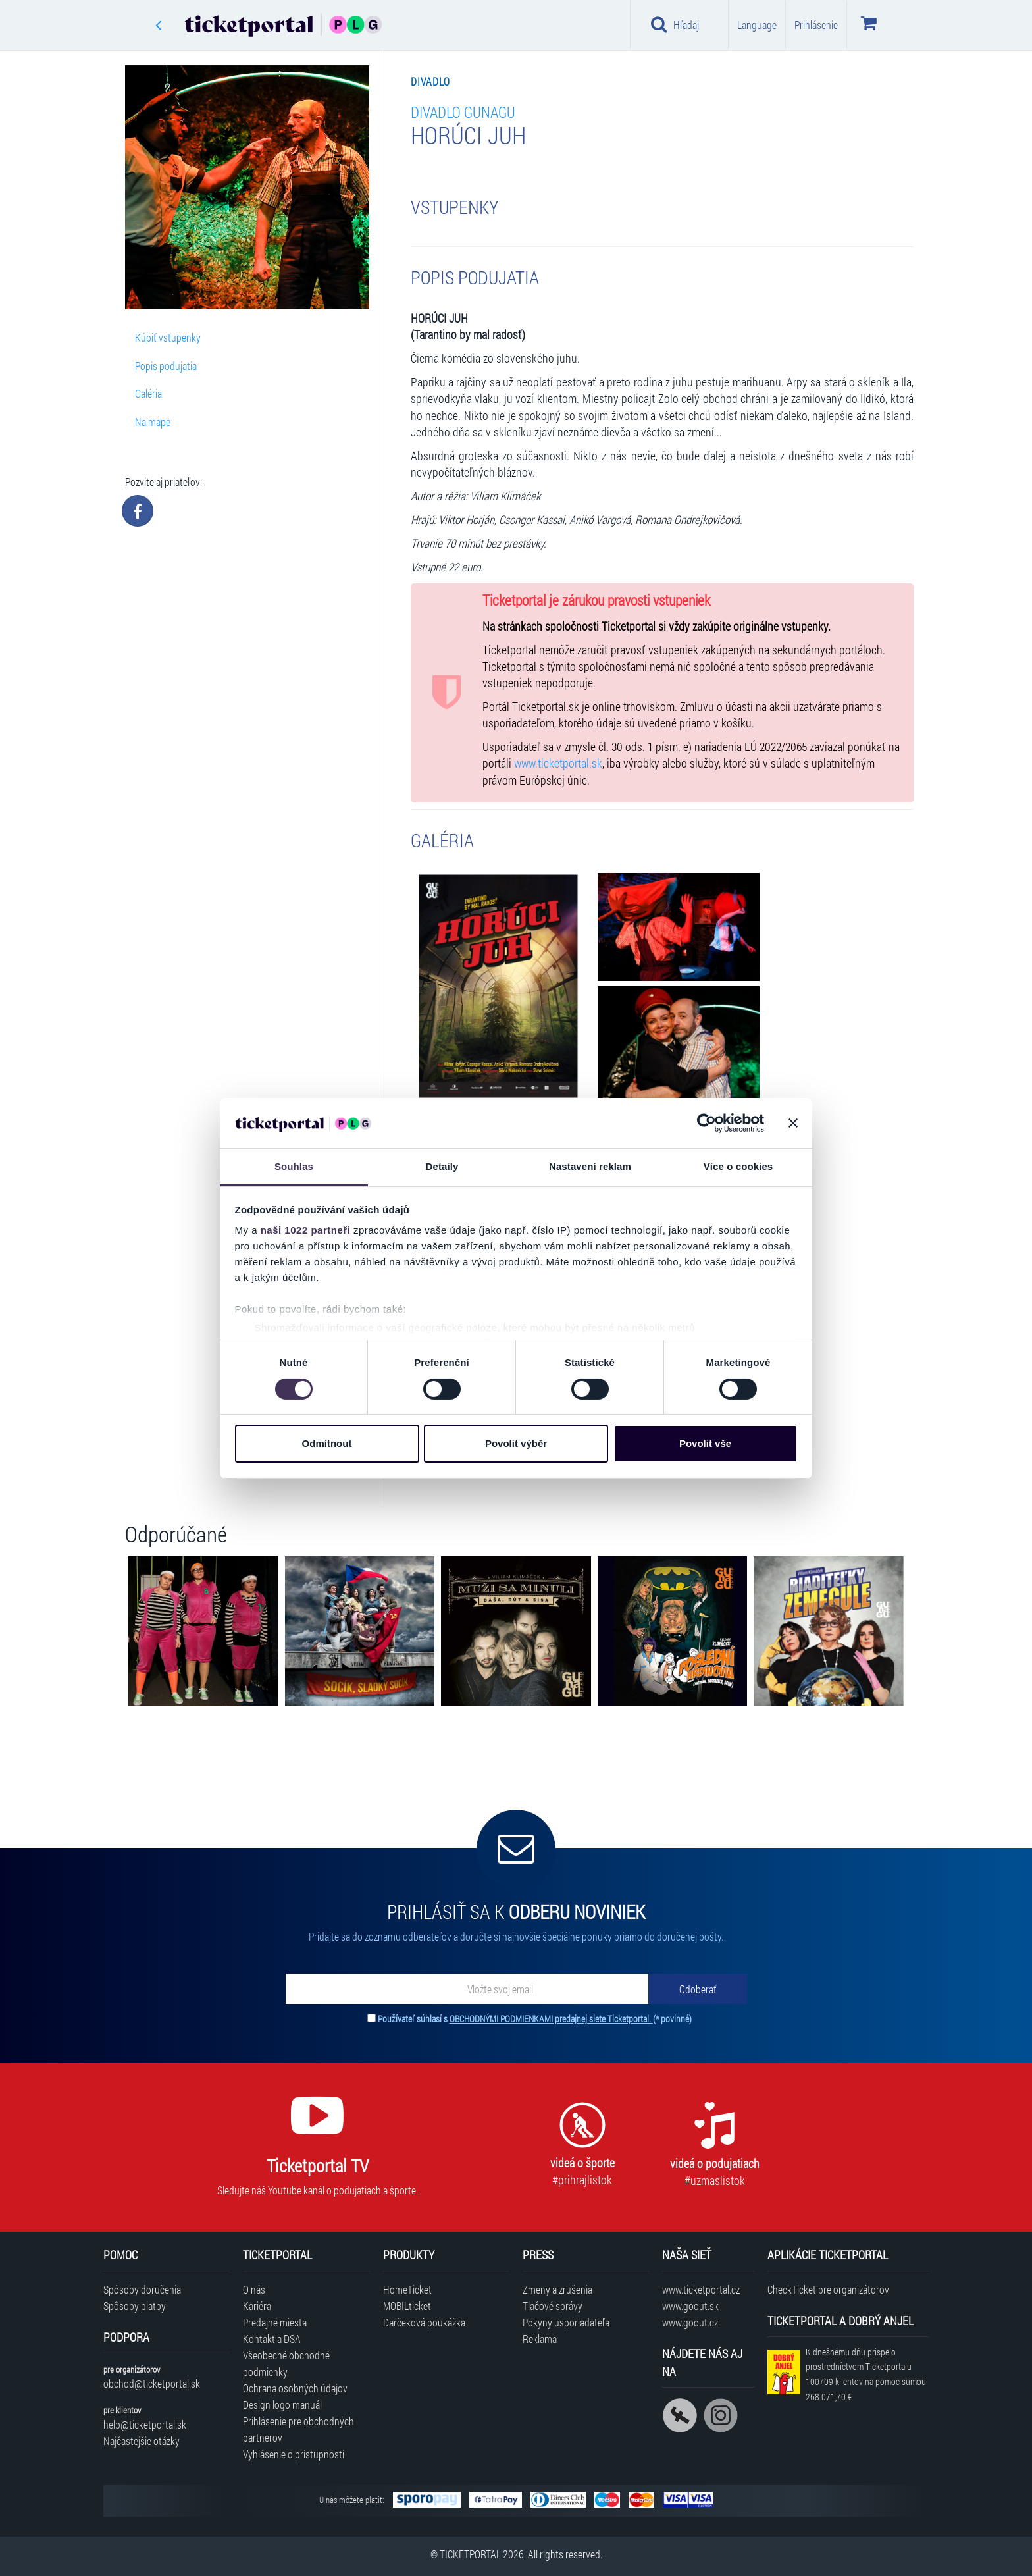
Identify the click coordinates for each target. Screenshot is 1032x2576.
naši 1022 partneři (306, 1230)
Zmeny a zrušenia (557, 2289)
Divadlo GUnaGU (463, 111)
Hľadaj (675, 24)
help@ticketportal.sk (144, 2424)
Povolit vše (705, 1443)
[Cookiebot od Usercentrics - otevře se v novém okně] (706, 1123)
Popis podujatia (166, 366)
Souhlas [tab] (293, 1166)
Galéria (148, 393)
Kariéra (257, 2306)
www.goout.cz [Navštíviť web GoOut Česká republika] (690, 2322)
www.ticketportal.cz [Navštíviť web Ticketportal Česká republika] (701, 2289)
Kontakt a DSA (272, 2339)
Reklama (540, 2339)
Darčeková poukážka (424, 2322)
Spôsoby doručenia (142, 2289)
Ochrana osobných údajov (295, 2388)
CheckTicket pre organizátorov (828, 2289)
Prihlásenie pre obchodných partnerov (298, 2429)
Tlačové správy (552, 2306)
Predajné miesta (275, 2322)
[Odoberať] (697, 1989)
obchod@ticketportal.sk (151, 2383)
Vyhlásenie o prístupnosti (293, 2454)
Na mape (152, 422)
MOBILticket (407, 2306)
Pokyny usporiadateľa (566, 2322)
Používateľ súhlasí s (535, 2018)
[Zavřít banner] (793, 1123)
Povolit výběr (516, 1443)
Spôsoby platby (134, 2306)
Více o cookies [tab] (738, 1166)
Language (757, 25)
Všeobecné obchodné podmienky (286, 2363)
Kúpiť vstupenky (168, 337)
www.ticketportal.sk (558, 763)
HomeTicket (407, 2289)
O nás (254, 2289)
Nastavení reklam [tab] (590, 1166)
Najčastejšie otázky (141, 2441)
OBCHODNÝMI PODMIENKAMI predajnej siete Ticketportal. (551, 2018)
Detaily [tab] (442, 1166)
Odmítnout (327, 1443)
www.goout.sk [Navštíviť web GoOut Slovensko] (690, 2306)
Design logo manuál (282, 2404)
